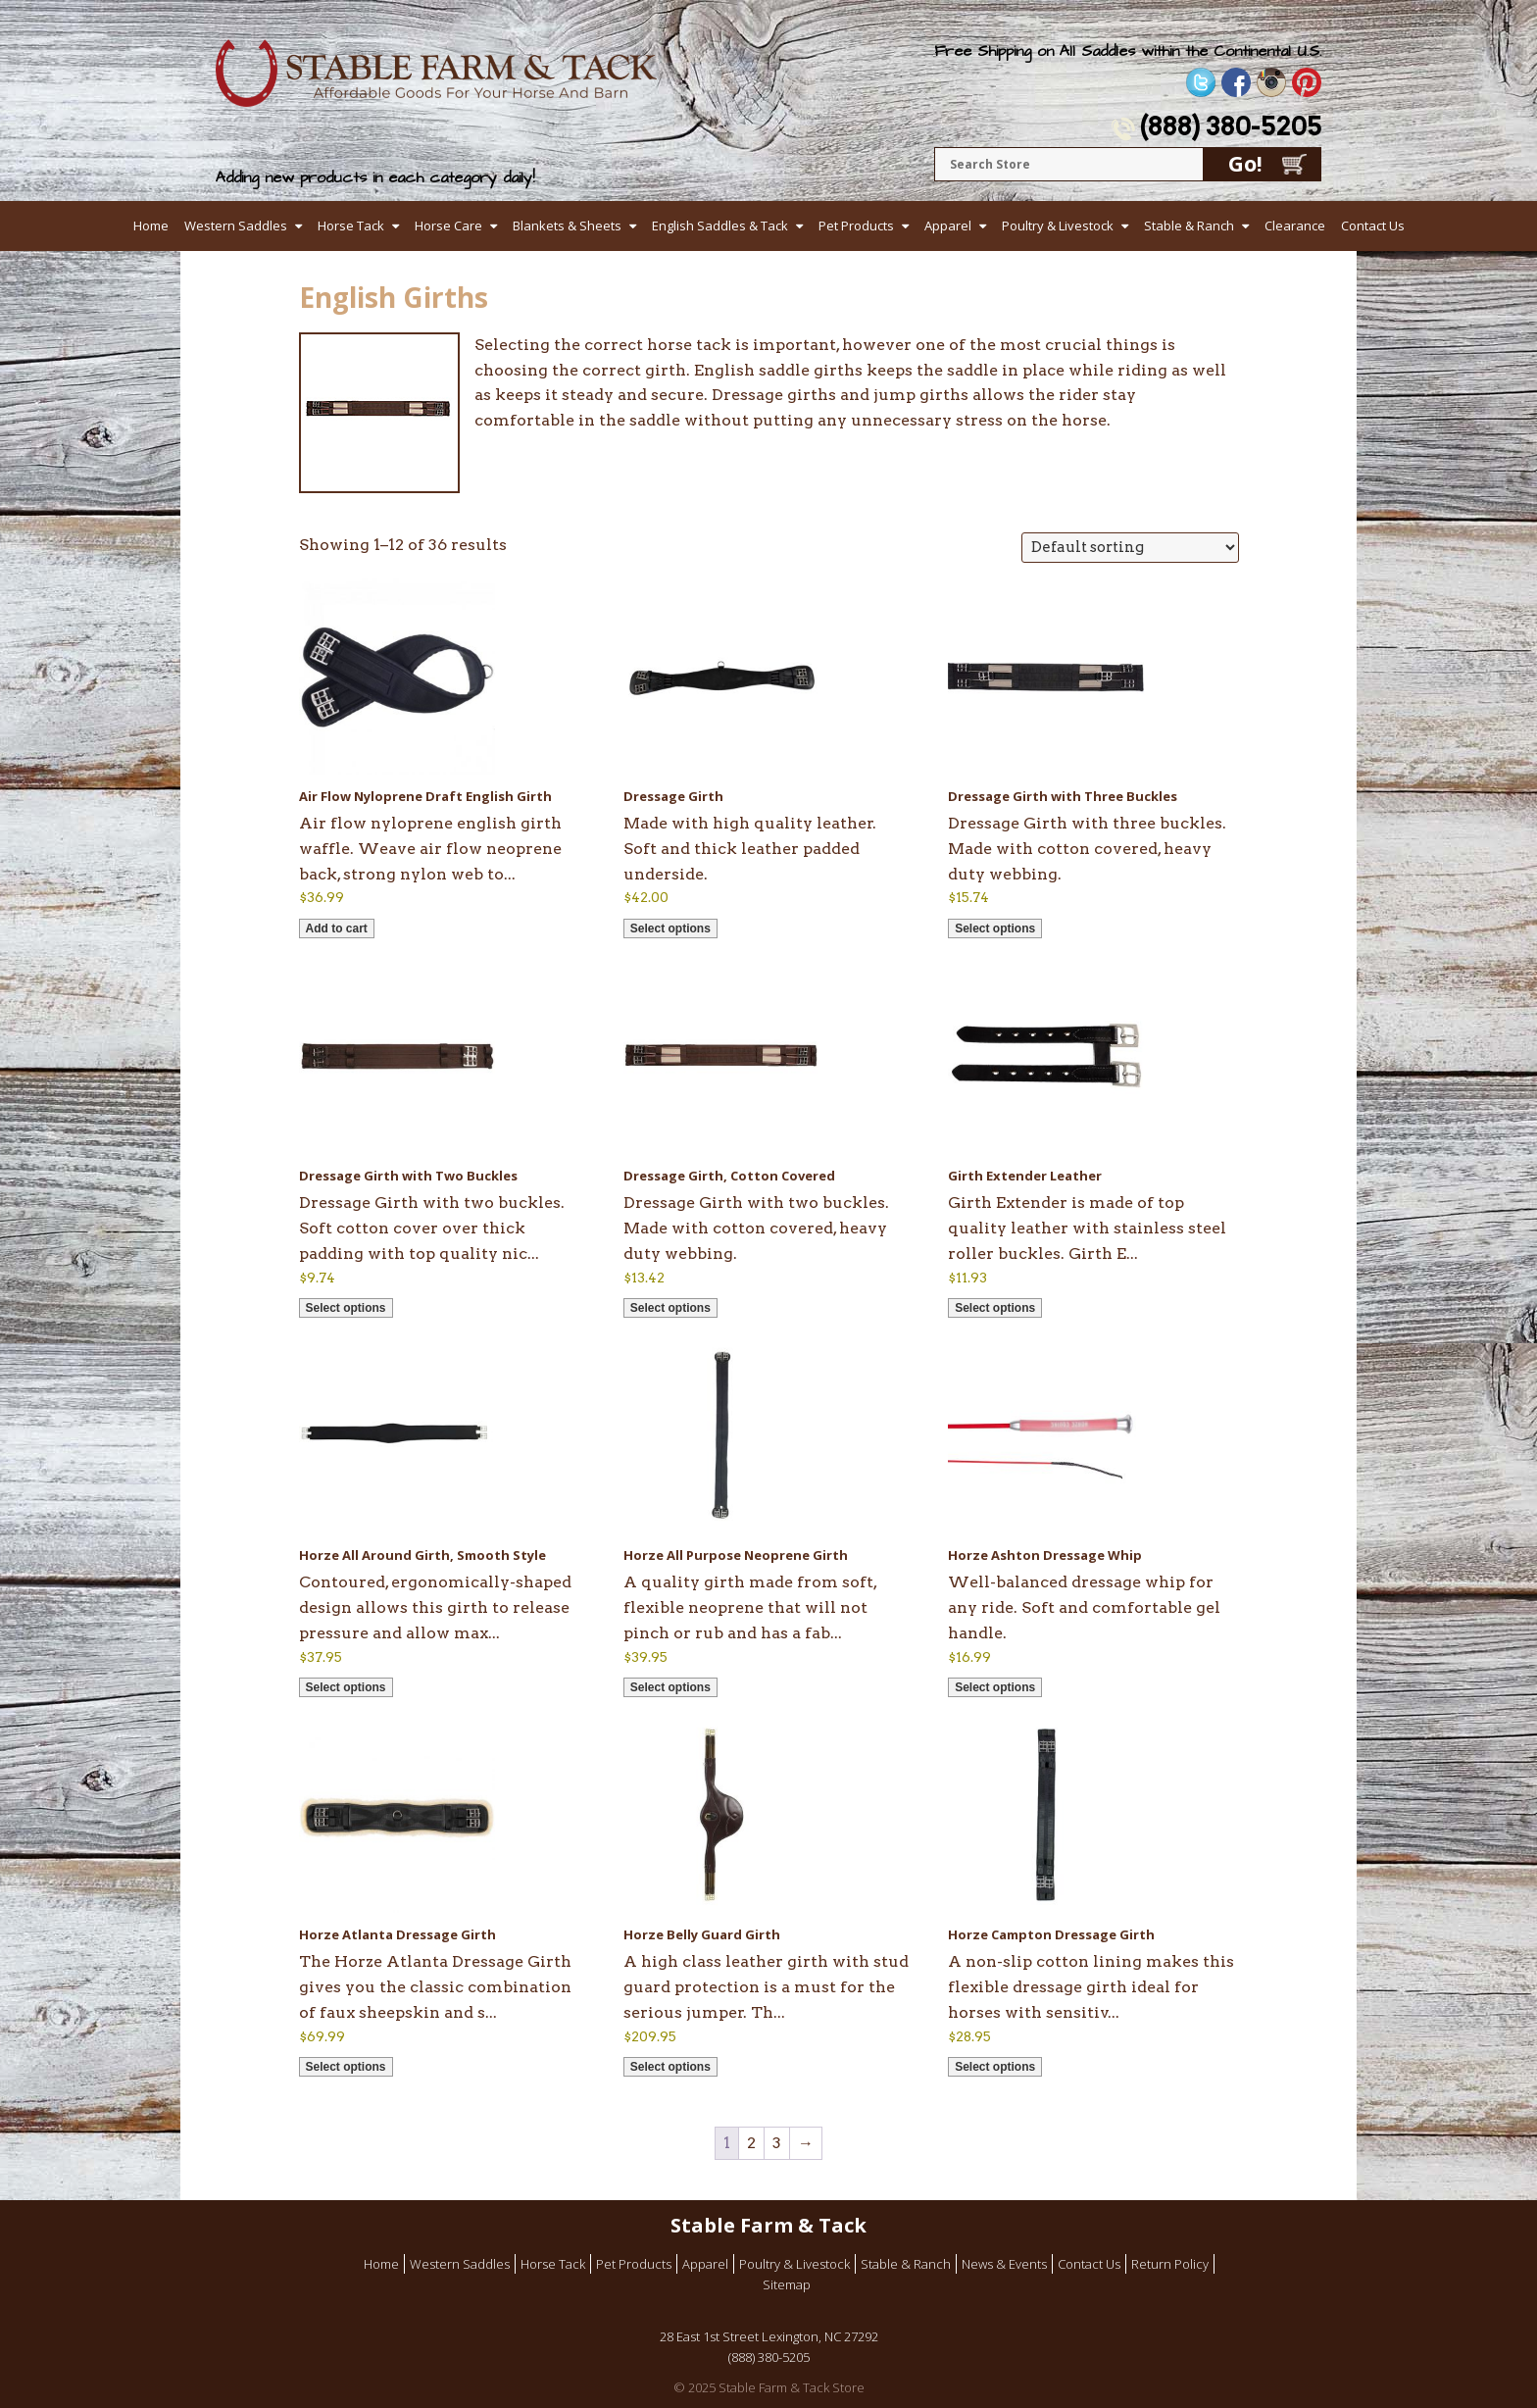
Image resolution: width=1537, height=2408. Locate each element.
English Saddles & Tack (720, 225)
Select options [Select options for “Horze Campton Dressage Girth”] (995, 2067)
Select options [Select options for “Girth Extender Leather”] (995, 1308)
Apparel (947, 225)
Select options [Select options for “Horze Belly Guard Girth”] (670, 2067)
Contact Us (1373, 225)
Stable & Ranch (1189, 225)
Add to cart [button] (337, 928)
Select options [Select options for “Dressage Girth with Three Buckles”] (995, 928)
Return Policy (1170, 2264)
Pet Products (856, 225)
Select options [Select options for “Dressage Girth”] (670, 928)
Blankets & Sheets (567, 225)
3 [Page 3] (776, 2142)
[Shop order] (1130, 547)
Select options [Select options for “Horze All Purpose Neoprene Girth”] (670, 1687)
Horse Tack (351, 225)
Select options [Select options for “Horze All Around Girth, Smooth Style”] (346, 1687)
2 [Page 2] (751, 2142)
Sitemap (787, 2284)
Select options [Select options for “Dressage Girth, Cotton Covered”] (670, 1308)
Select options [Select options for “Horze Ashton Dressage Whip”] (995, 1687)
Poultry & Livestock (1058, 225)
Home (151, 225)
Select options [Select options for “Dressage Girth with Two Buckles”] (346, 1308)
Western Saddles (235, 225)
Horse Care (448, 225)
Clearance (1294, 225)
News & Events (1004, 2264)
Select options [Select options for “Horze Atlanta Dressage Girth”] (346, 2067)
